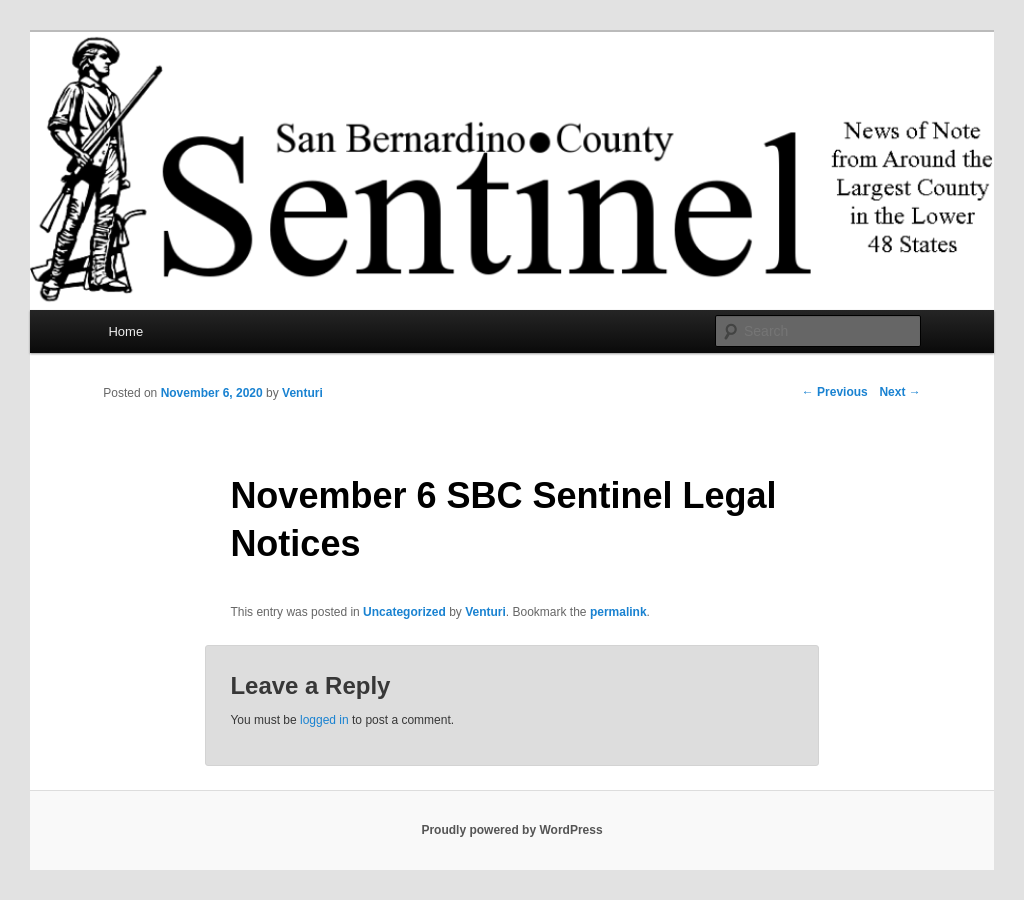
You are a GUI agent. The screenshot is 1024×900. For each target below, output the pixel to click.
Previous (835, 392)
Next (899, 392)
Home (125, 331)
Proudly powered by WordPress (511, 830)
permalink (618, 612)
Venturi (302, 393)
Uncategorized (404, 612)
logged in (324, 720)
